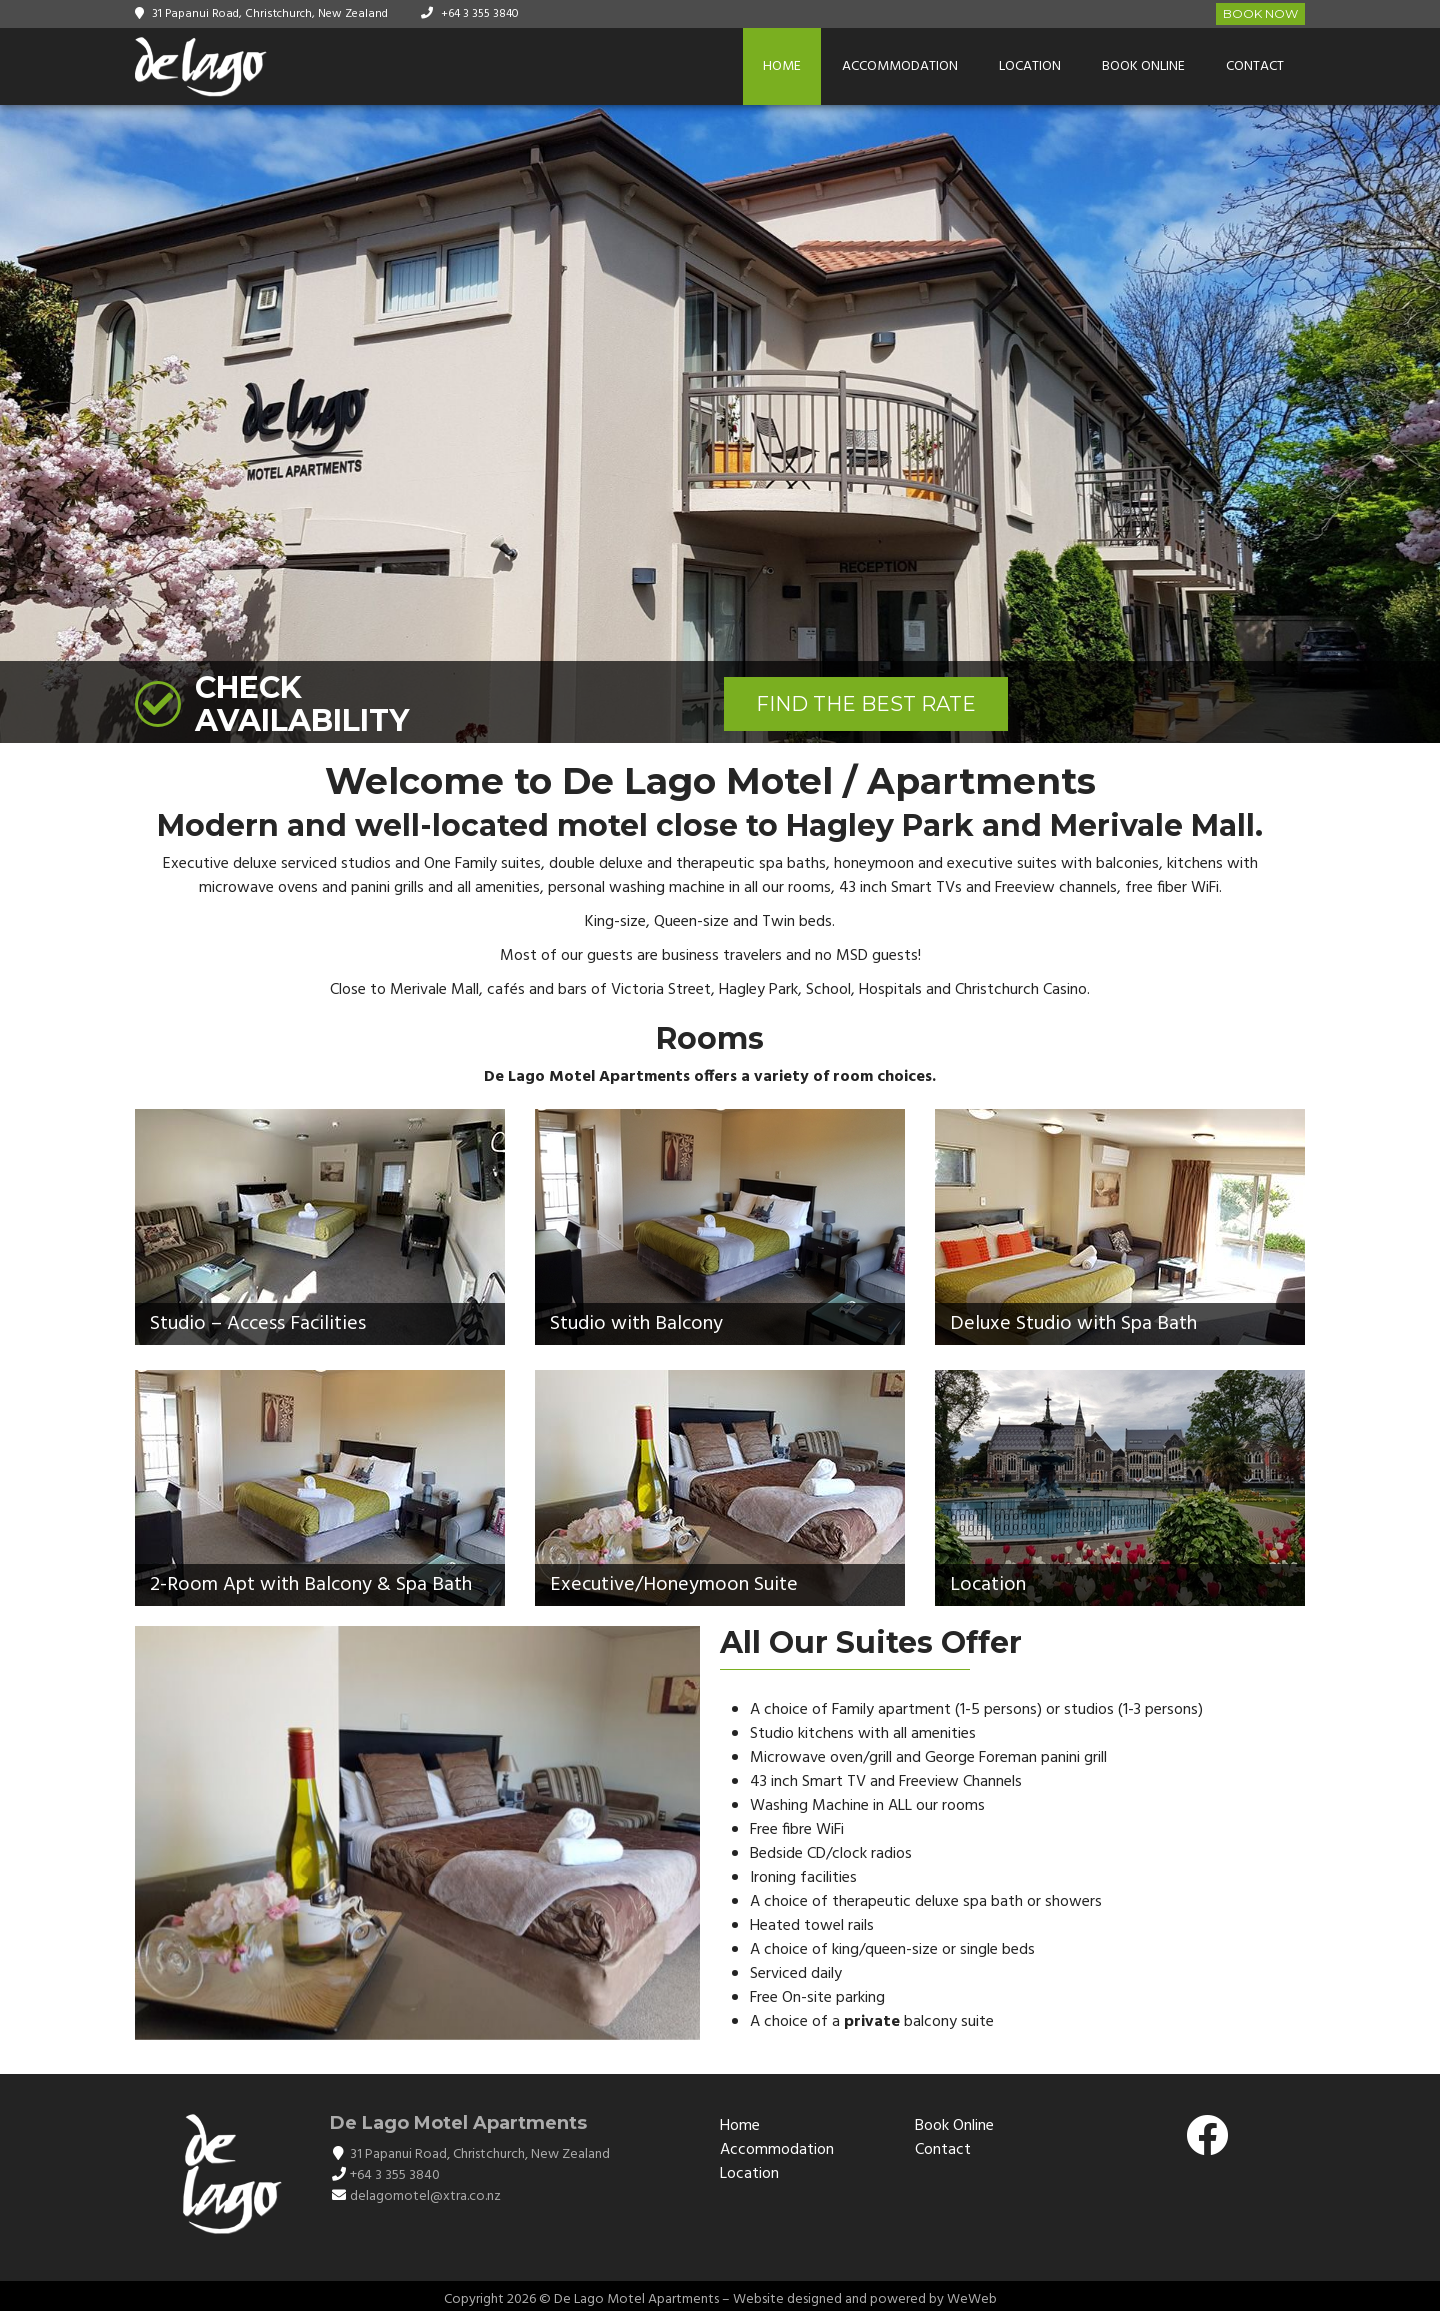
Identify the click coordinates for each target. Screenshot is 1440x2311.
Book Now (1260, 13)
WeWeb (972, 2299)
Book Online (1143, 66)
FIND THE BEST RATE (866, 704)
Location (1030, 66)
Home (782, 66)
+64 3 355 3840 (480, 14)
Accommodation (900, 66)
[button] (1422, 424)
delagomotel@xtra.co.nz (425, 2196)
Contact (1255, 66)
